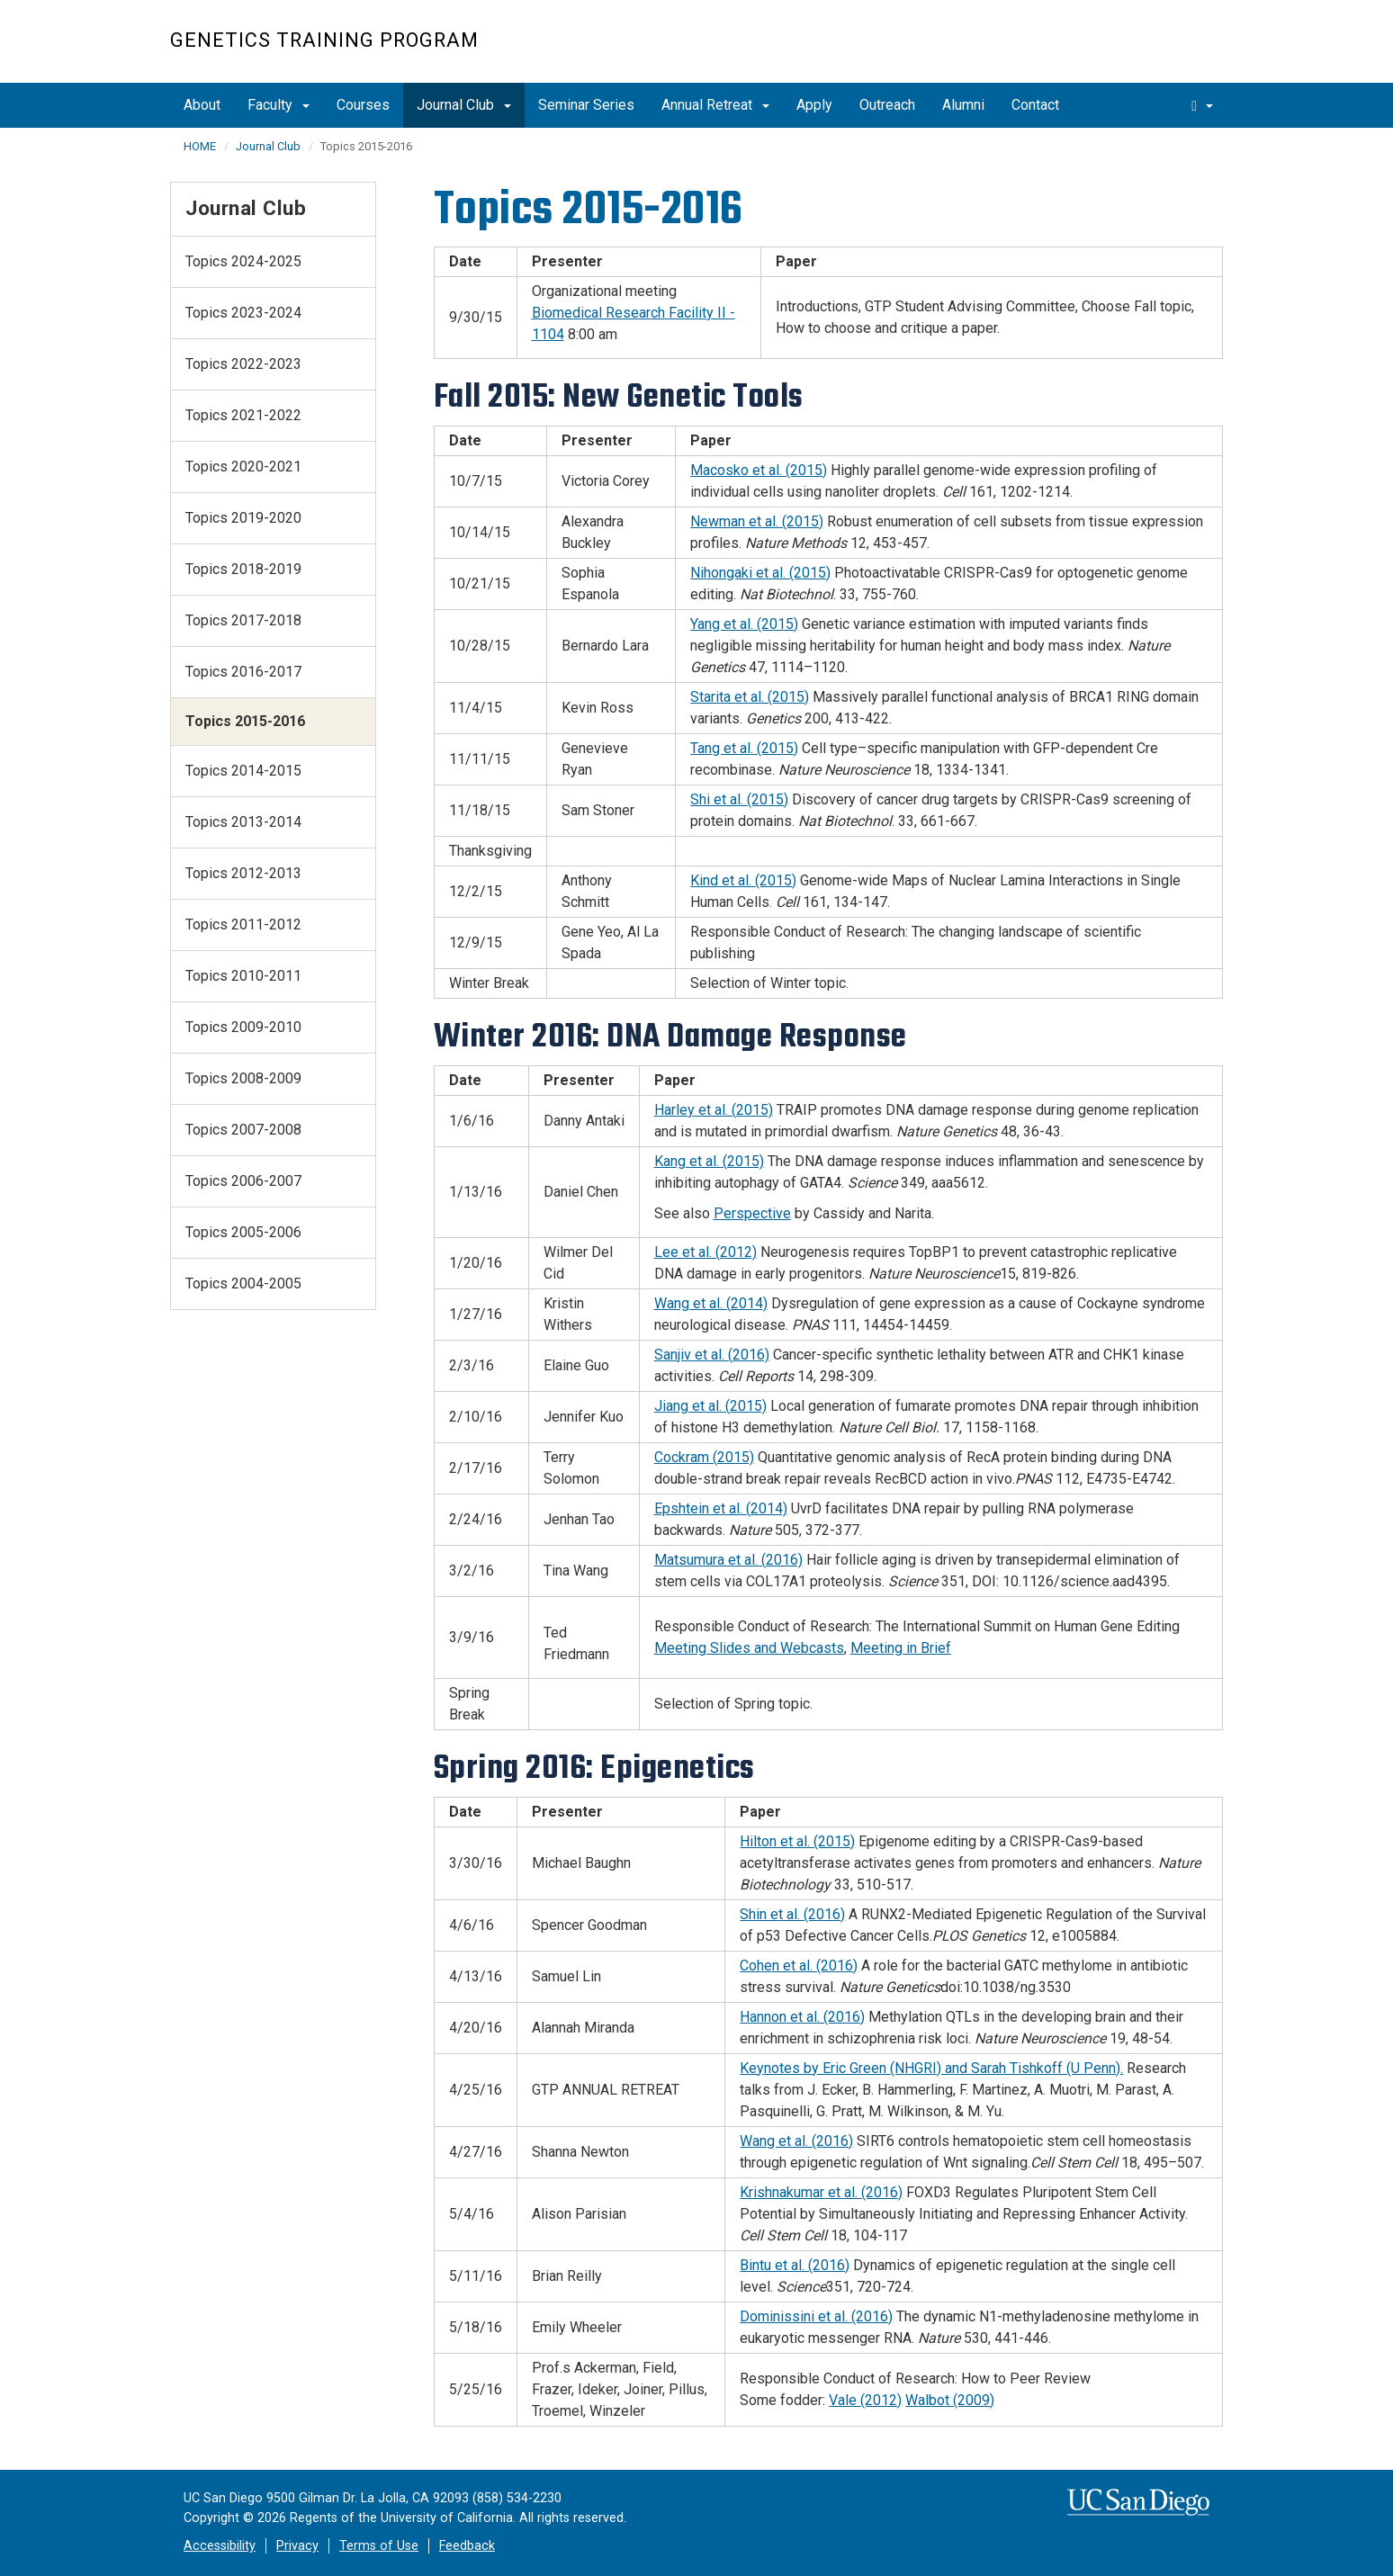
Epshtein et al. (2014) (720, 1508)
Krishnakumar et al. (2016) (821, 2192)
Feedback (467, 2546)
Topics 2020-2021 (243, 466)
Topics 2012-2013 (243, 873)
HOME (200, 146)
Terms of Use (378, 2546)
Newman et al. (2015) (756, 521)
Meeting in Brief (900, 1647)
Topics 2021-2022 (243, 415)
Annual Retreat (715, 104)
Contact (1035, 104)
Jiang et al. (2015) (710, 1405)
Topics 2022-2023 (243, 363)
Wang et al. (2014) (711, 1303)
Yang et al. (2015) (744, 624)
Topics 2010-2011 (243, 975)
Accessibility (220, 2546)
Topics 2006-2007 (243, 1180)
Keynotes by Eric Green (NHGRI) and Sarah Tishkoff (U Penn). (931, 2068)
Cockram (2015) (704, 1457)
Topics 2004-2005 (243, 1283)
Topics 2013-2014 (243, 821)
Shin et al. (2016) (792, 1914)
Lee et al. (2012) (705, 1252)
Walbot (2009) (949, 2400)
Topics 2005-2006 (243, 1232)
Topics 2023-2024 (243, 312)
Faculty (278, 104)
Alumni (963, 104)
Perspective (752, 1213)
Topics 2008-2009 (243, 1078)
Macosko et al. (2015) (758, 470)
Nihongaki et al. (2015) (760, 572)
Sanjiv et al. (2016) (711, 1354)
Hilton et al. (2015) (797, 1841)
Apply (814, 104)
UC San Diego (1120, 51)
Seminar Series (586, 104)
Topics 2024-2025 (243, 261)
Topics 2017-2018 (243, 620)
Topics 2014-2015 (243, 770)
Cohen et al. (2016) (799, 1965)
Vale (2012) (865, 2400)
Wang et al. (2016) (796, 2141)
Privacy (297, 2546)
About (202, 104)
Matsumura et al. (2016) (728, 1559)
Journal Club (464, 104)
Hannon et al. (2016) (802, 2016)
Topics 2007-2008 (243, 1129)
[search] (1202, 105)
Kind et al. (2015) (743, 880)
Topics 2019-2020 (243, 517)
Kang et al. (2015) (709, 1161)
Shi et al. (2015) (739, 799)
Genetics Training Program (324, 40)
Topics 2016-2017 (243, 671)
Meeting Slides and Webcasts (749, 1647)
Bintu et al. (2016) (794, 2265)
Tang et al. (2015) (744, 748)
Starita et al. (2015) (749, 696)
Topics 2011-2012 (243, 924)
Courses (363, 104)
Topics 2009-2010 (243, 1027)
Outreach (887, 104)
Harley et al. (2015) (713, 1109)
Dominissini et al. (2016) (816, 2316)
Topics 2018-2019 (243, 569)
